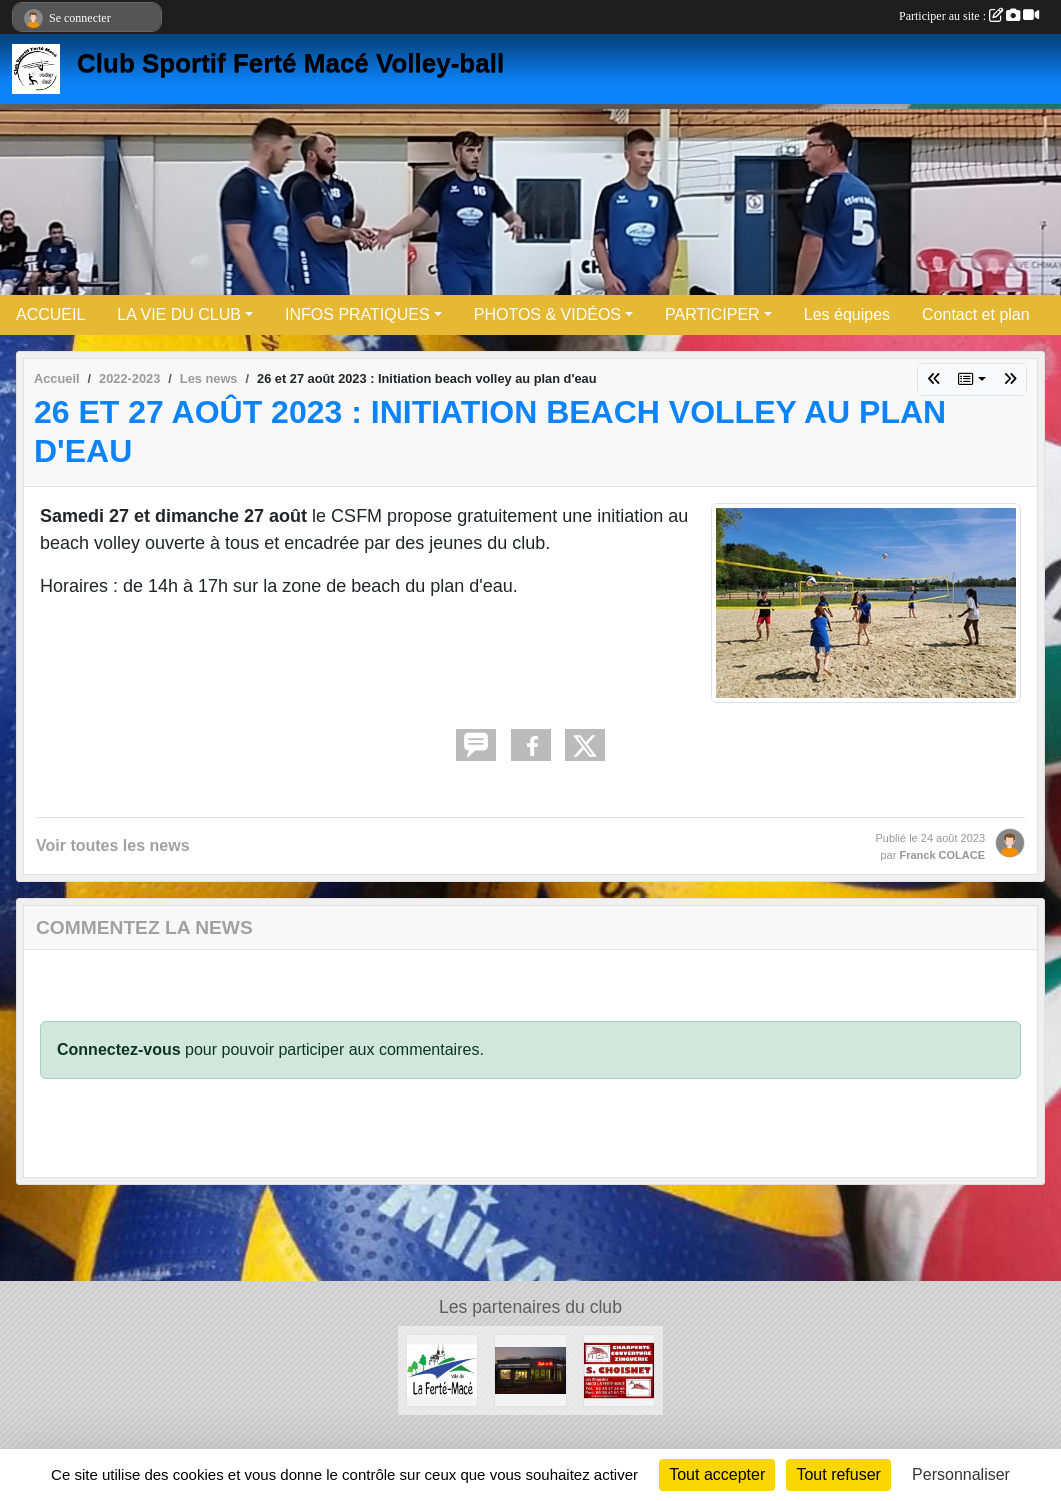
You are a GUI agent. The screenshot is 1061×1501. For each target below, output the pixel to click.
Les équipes (847, 314)
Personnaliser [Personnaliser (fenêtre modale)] (961, 1474)
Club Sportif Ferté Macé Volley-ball (290, 63)
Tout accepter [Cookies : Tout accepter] (717, 1474)
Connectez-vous (119, 1049)
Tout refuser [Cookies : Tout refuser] (838, 1474)
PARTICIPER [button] (712, 314)
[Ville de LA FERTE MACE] (442, 1369)
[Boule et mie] (530, 1369)
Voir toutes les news (113, 845)
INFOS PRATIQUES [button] (357, 314)
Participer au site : (969, 16)
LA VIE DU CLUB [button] (179, 314)
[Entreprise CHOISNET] (619, 1369)
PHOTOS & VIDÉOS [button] (547, 314)
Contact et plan (976, 314)
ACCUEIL (50, 314)
